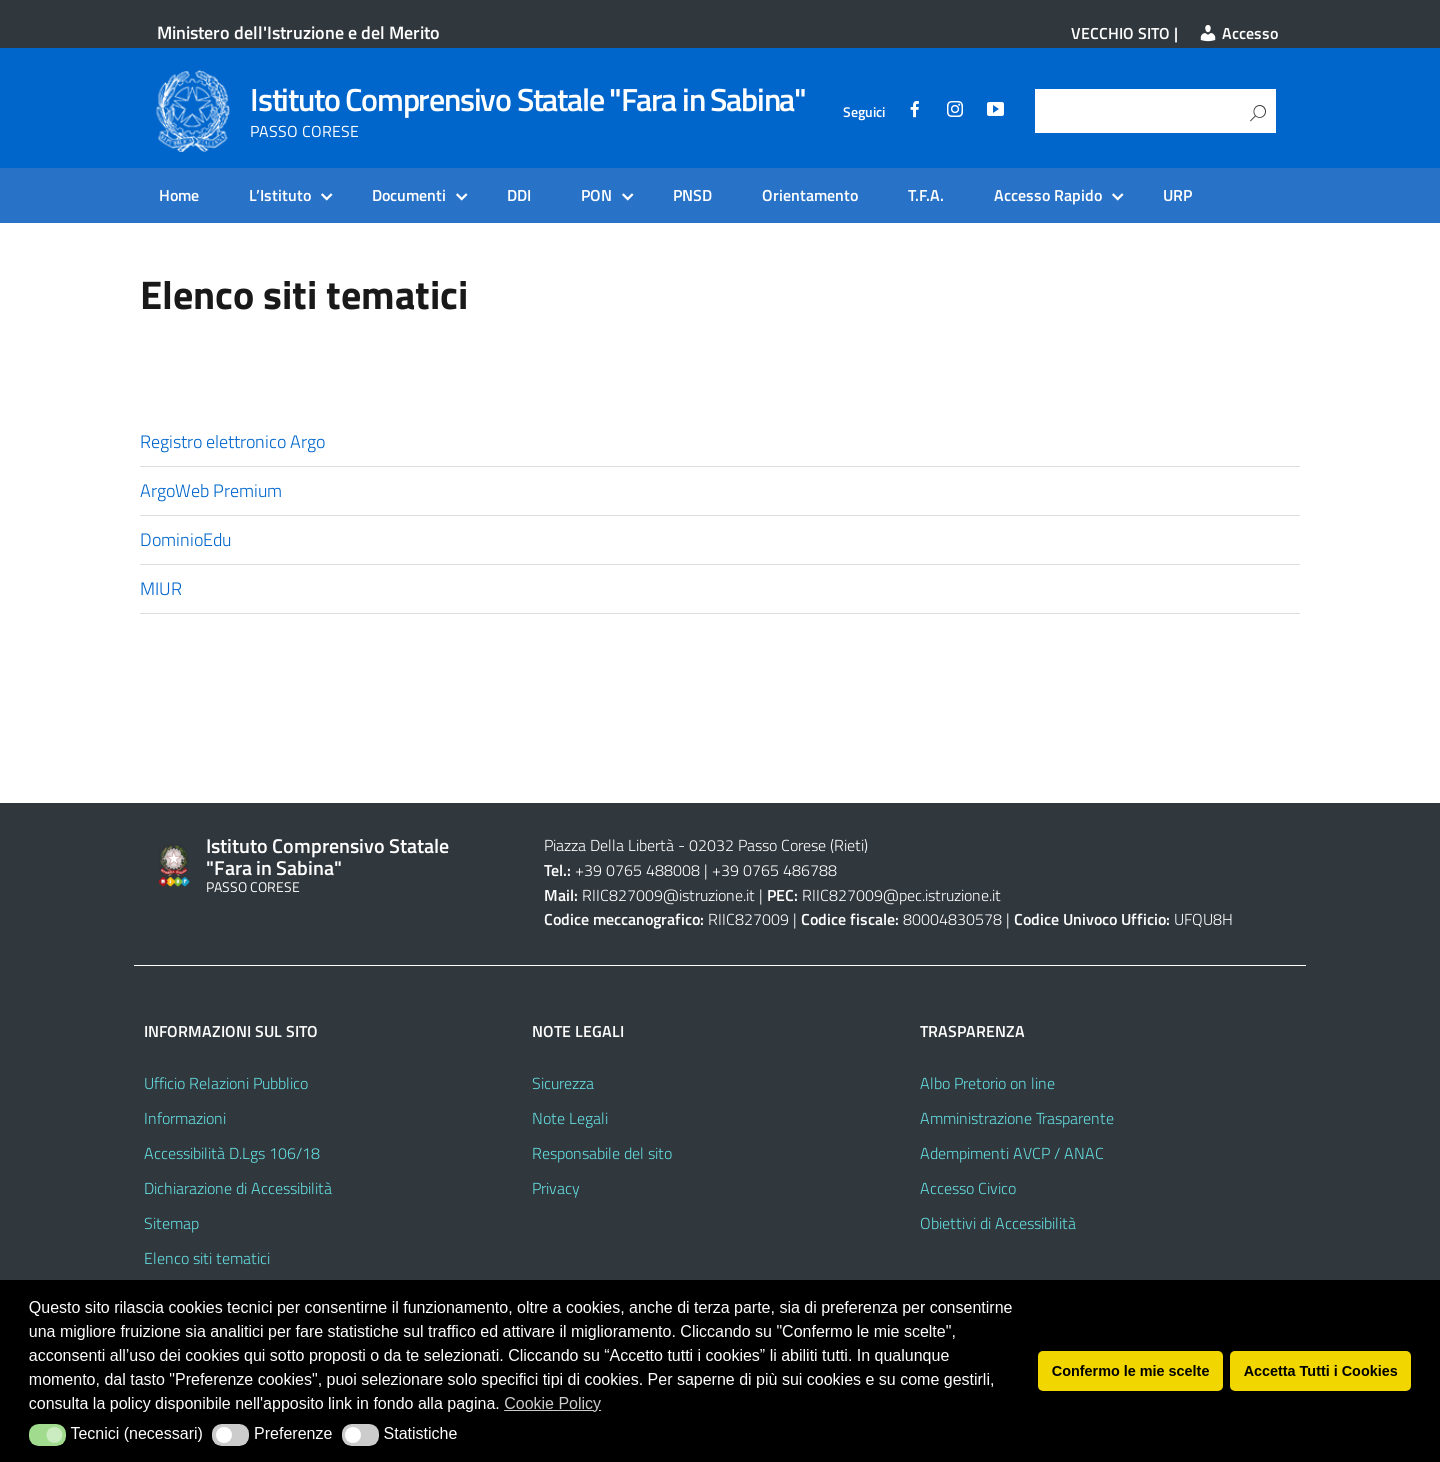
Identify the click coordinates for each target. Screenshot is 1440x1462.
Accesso (1238, 33)
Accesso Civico (968, 1188)
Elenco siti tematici (207, 1258)
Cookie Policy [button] (552, 1403)
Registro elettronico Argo (232, 441)
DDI (519, 195)
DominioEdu (185, 539)
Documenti (409, 195)
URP (1177, 195)
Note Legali (570, 1118)
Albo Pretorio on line (987, 1083)
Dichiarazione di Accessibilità (238, 1188)
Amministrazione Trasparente (1017, 1118)
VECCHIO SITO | (1124, 33)
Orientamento (810, 195)
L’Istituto (280, 195)
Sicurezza (563, 1083)
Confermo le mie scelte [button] (1131, 1371)
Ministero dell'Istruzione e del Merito (298, 32)
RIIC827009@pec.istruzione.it (901, 895)
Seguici (864, 112)
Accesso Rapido (1048, 195)
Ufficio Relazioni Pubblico (226, 1083)
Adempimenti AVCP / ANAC (1012, 1153)
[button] (47, 1435)
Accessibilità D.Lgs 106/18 (232, 1153)
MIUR (161, 588)
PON (596, 195)
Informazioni (185, 1118)
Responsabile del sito (602, 1153)
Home (179, 195)
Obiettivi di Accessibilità (998, 1223)
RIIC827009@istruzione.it (668, 895)
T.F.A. (926, 195)
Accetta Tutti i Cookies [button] (1321, 1371)
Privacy (556, 1188)
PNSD (692, 195)
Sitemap (171, 1223)
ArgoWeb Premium (211, 490)
